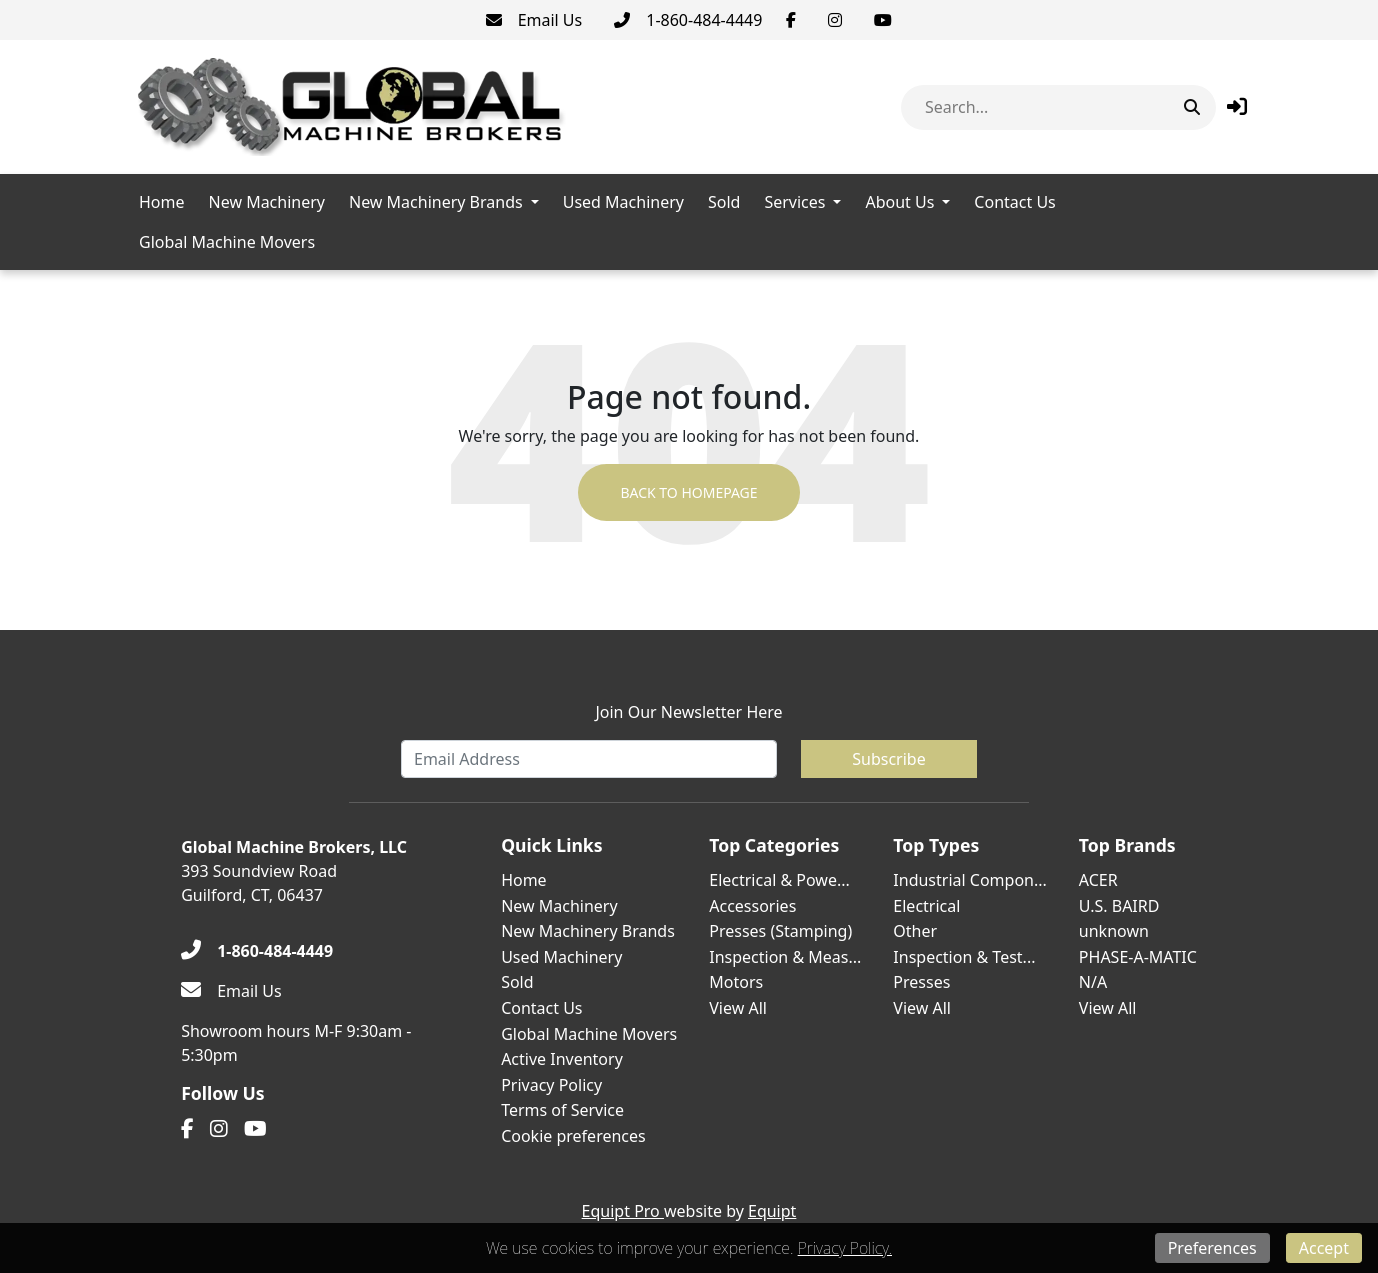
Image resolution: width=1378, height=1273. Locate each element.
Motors (736, 982)
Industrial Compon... (970, 880)
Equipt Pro (623, 1211)
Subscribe (888, 759)
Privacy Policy (551, 1085)
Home (162, 202)
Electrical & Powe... (779, 880)
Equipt (772, 1211)
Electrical (926, 906)
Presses (921, 982)
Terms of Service (562, 1110)
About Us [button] (899, 202)
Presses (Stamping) (780, 931)
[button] (1237, 106)
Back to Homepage (688, 492)
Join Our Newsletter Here (688, 712)
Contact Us (1014, 202)
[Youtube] (883, 20)
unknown (1114, 931)
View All (738, 1008)
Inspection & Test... (964, 957)
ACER (1098, 880)
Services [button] (794, 202)
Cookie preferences (573, 1136)
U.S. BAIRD (1119, 906)
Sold (724, 202)
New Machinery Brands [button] (436, 202)
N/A (1093, 982)
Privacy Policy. (845, 1248)
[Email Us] (534, 20)
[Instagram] (835, 20)
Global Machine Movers (227, 242)
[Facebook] (791, 20)
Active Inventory (562, 1059)
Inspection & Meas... (785, 957)
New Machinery (267, 202)
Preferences (1212, 1248)
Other (915, 931)
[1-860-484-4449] (688, 20)
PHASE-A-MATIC (1138, 957)
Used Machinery (623, 202)
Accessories (752, 906)
